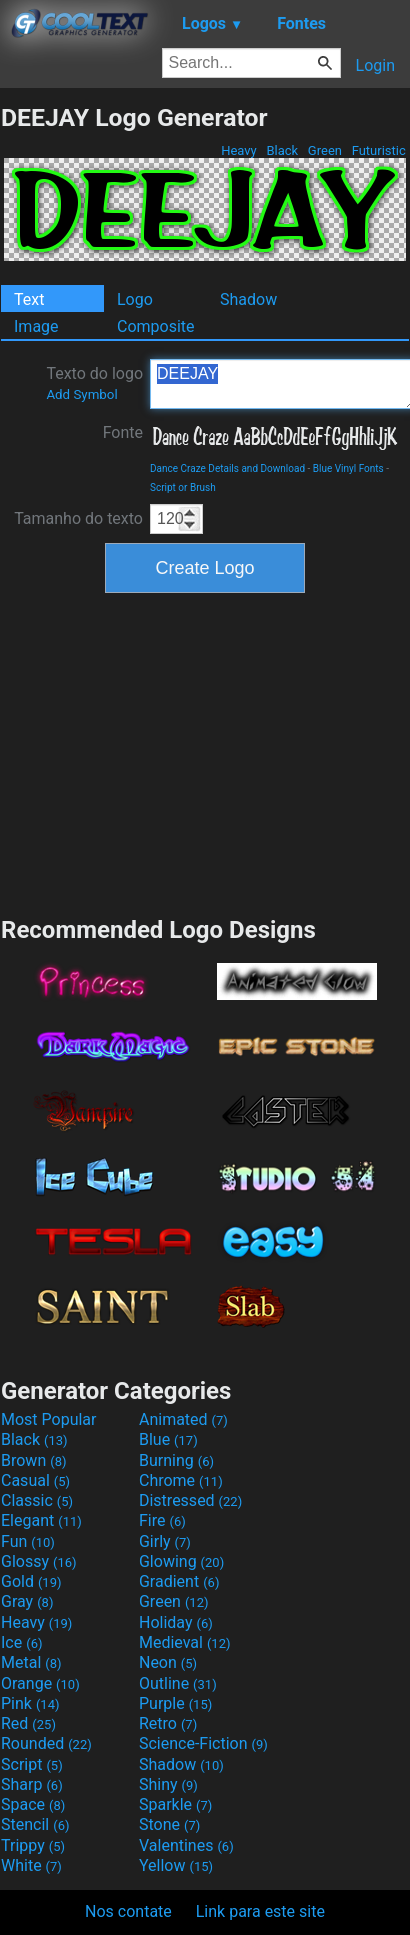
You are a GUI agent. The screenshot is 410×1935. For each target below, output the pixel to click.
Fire (162, 1520)
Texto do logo (94, 383)
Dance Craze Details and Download (227, 468)
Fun (28, 1541)
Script (32, 1764)
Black (282, 150)
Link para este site (260, 1911)
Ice (21, 1642)
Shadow (248, 299)
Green (325, 150)
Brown (33, 1460)
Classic (37, 1500)
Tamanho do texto (78, 518)
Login (375, 65)
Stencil (35, 1824)
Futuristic (378, 150)
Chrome (181, 1480)
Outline (178, 1683)
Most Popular (49, 1419)
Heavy (239, 150)
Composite (156, 326)
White (31, 1865)
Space (33, 1804)
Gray (27, 1601)
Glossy (39, 1561)
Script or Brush (183, 487)
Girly (165, 1541)
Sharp (32, 1784)
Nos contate (128, 1911)
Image (36, 326)
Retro (168, 1723)
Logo (135, 299)
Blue (168, 1439)
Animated (183, 1419)
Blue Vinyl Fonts (348, 468)
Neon (168, 1662)
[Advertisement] (205, 752)
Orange (40, 1683)
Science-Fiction (203, 1743)
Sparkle (175, 1804)
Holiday (176, 1622)
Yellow (176, 1865)
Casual (35, 1480)
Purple (175, 1703)
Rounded (46, 1743)
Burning (176, 1460)
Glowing (181, 1561)
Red (28, 1723)
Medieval (185, 1642)
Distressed (190, 1500)
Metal (31, 1662)
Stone (169, 1824)
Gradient (179, 1581)
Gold (31, 1581)
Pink (30, 1703)
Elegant (41, 1520)
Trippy (33, 1845)
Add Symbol (81, 394)
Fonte (123, 432)
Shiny (168, 1784)
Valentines (186, 1845)
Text (29, 299)
